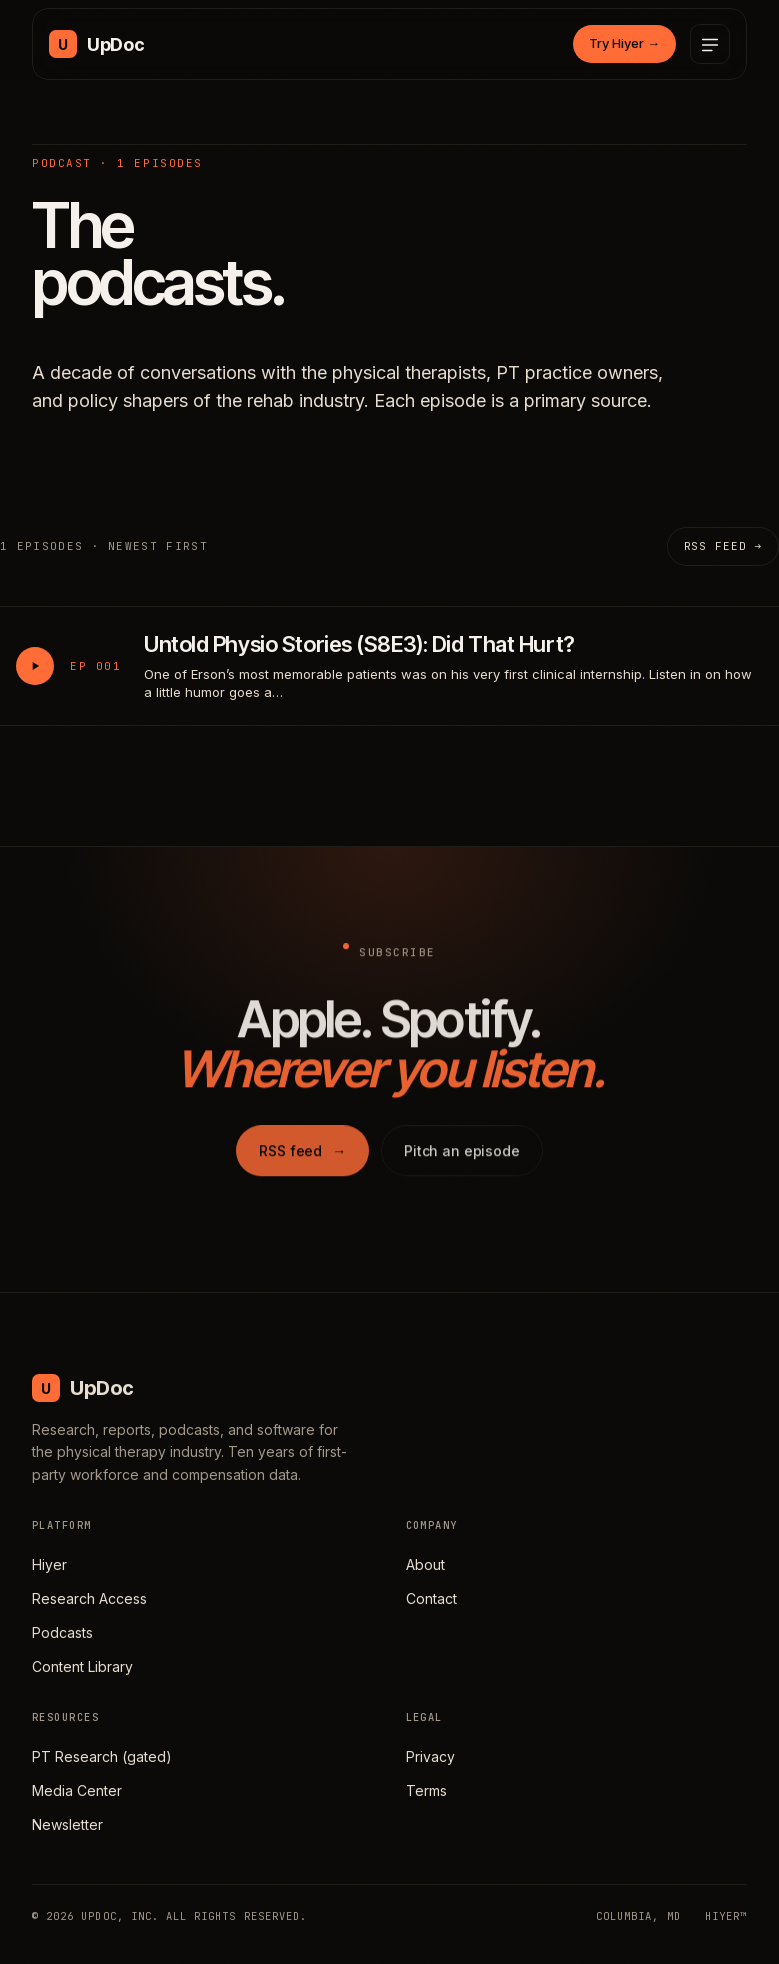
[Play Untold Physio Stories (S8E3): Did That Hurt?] (35, 666)
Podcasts (62, 1632)
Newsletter (67, 1824)
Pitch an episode (462, 1157)
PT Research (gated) (102, 1756)
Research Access (89, 1598)
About (425, 1564)
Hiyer (49, 1564)
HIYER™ (726, 1916)
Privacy (430, 1756)
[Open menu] (710, 44)
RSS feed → (723, 546)
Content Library (82, 1666)
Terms (426, 1790)
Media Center (77, 1790)
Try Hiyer (624, 43)
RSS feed (302, 1157)
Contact (431, 1598)
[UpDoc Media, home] (96, 44)
